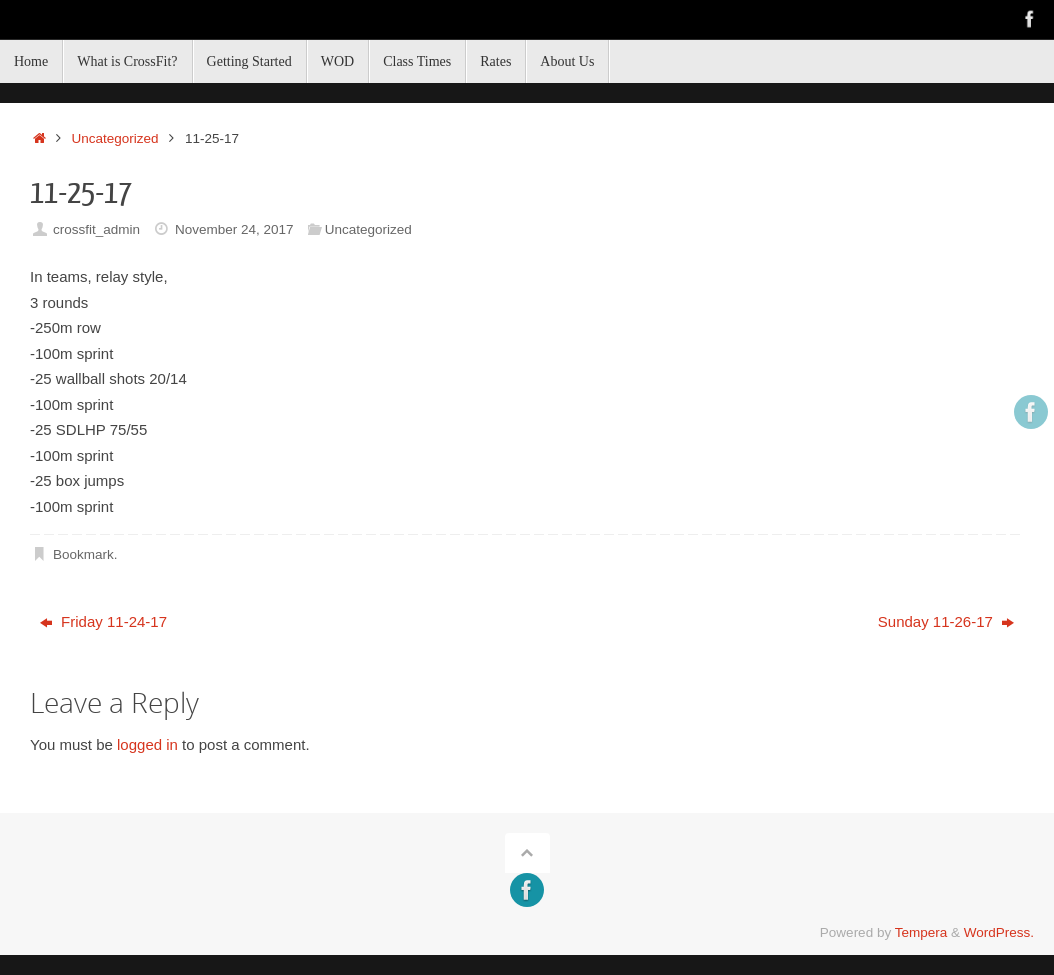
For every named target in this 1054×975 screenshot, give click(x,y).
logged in (147, 744)
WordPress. (999, 932)
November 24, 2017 (234, 229)
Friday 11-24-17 (103, 621)
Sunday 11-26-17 (946, 621)
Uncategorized (115, 138)
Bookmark (83, 554)
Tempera (921, 932)
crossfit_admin (96, 229)
